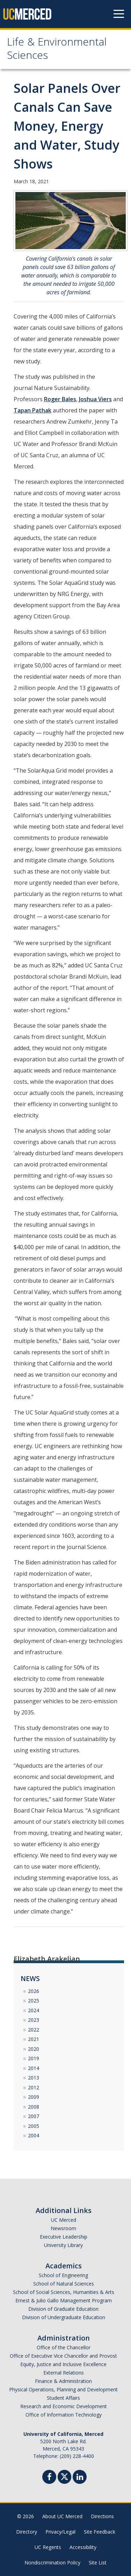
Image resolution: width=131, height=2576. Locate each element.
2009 (33, 2097)
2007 (33, 2116)
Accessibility (83, 2547)
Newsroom (63, 2228)
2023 (33, 2019)
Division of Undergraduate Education (63, 2317)
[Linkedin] (80, 2477)
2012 (33, 2087)
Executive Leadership (63, 2236)
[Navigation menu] (118, 14)
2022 (33, 2029)
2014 (33, 2068)
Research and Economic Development (63, 2406)
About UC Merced (62, 2516)
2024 (33, 2010)
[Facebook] (49, 2477)
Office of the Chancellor (63, 2347)
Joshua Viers (95, 399)
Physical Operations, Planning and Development (63, 2389)
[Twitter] (64, 2476)
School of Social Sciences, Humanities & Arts (63, 2292)
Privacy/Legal (60, 2531)
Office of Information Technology (64, 2414)
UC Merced (63, 2220)
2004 (33, 2135)
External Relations (63, 2372)
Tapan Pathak (32, 410)
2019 (33, 2058)
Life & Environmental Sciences (57, 50)
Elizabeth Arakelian (47, 1959)
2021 (33, 2039)
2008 (33, 2106)
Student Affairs (63, 2398)
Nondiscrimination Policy (52, 2562)
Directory (26, 2531)
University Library (63, 2245)
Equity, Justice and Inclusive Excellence (63, 2364)
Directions (102, 2516)
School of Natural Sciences (63, 2283)
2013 (33, 2077)
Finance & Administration (63, 2381)
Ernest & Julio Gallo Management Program (63, 2300)
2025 (33, 2000)
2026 (33, 1991)
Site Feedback (99, 2531)
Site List (98, 2562)
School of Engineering (63, 2275)
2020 (33, 2049)
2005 (33, 2126)
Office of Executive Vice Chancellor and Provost (63, 2355)
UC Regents (48, 2547)
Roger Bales (60, 399)
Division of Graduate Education (63, 2309)
